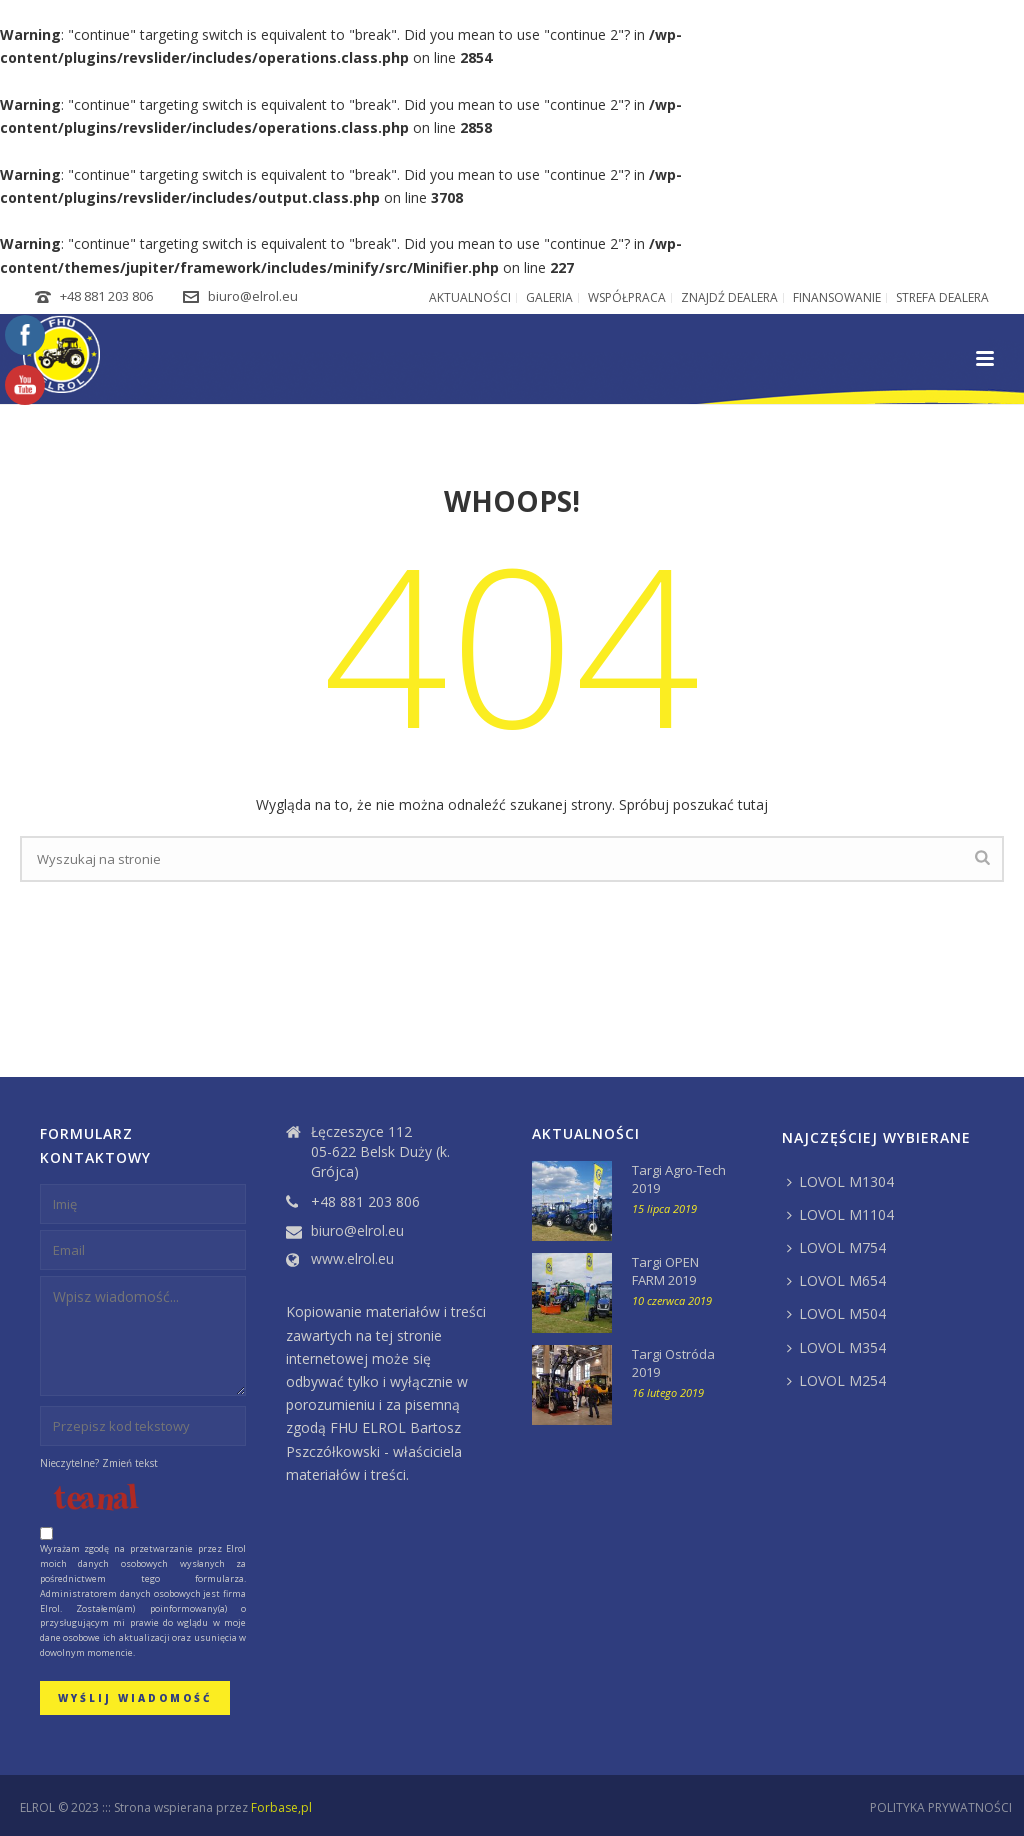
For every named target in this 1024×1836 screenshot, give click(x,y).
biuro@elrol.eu (253, 296)
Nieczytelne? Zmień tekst (99, 1463)
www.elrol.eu (352, 1259)
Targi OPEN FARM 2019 (665, 1271)
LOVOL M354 (836, 1347)
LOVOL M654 (836, 1280)
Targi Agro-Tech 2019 (679, 1179)
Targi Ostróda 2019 (673, 1363)
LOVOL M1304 (840, 1181)
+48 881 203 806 (106, 296)
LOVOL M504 (836, 1313)
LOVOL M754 (836, 1247)
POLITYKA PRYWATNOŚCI (941, 1808)
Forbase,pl (281, 1807)
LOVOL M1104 (840, 1214)
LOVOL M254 (836, 1380)
